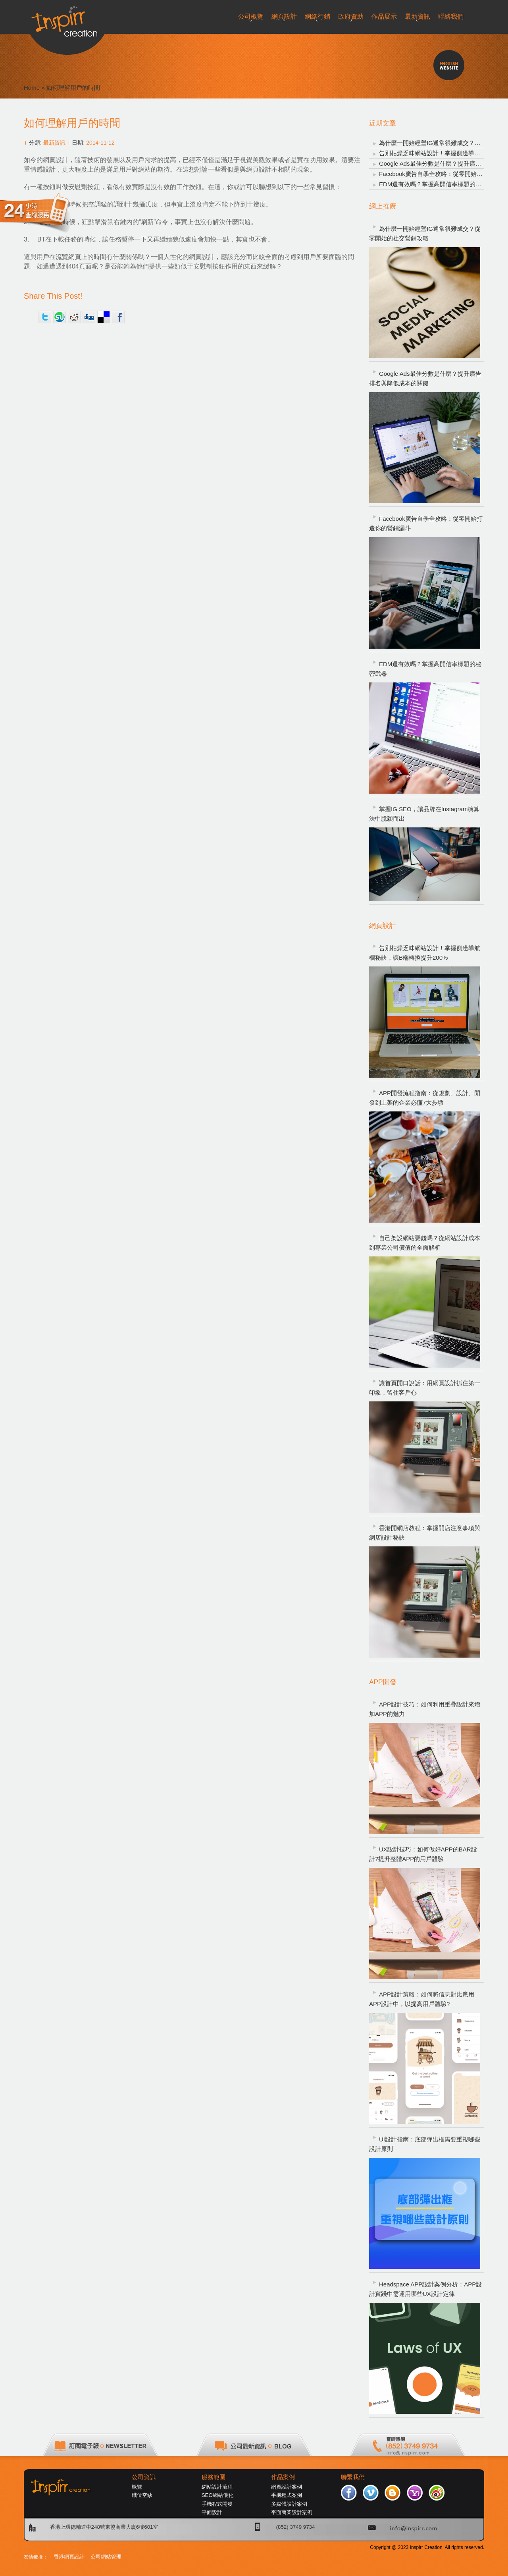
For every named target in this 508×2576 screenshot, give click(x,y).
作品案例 (283, 2477)
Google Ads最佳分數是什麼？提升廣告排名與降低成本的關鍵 (425, 378)
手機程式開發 (217, 2504)
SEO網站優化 (217, 2495)
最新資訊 (54, 142)
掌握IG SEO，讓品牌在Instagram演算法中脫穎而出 (424, 814)
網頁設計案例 (286, 2487)
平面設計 (212, 2512)
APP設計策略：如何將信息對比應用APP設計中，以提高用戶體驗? (421, 1999)
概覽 (137, 2487)
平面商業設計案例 (291, 2512)
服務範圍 (213, 2477)
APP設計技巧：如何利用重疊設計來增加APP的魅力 (424, 1709)
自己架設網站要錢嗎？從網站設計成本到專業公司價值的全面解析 (424, 1243)
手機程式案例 (286, 2495)
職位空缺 (142, 2495)
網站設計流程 (217, 2487)
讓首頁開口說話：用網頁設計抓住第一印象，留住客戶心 (424, 1388)
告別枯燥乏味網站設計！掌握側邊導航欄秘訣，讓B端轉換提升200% (424, 953)
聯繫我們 (353, 2477)
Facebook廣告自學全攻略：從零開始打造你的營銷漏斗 (426, 523)
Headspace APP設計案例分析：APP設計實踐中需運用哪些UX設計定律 (425, 2289)
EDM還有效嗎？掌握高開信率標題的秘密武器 (439, 184)
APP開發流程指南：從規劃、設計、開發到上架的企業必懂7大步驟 (424, 1098)
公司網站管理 (105, 2557)
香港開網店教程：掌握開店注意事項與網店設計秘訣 (424, 1533)
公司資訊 (144, 2477)
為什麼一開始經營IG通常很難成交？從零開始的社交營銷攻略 (425, 233)
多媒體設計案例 (289, 2504)
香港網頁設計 (69, 2557)
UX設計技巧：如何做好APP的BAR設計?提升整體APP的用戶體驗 (423, 1854)
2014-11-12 (100, 142)
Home (32, 87)
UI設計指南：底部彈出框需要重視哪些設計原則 (424, 2144)
